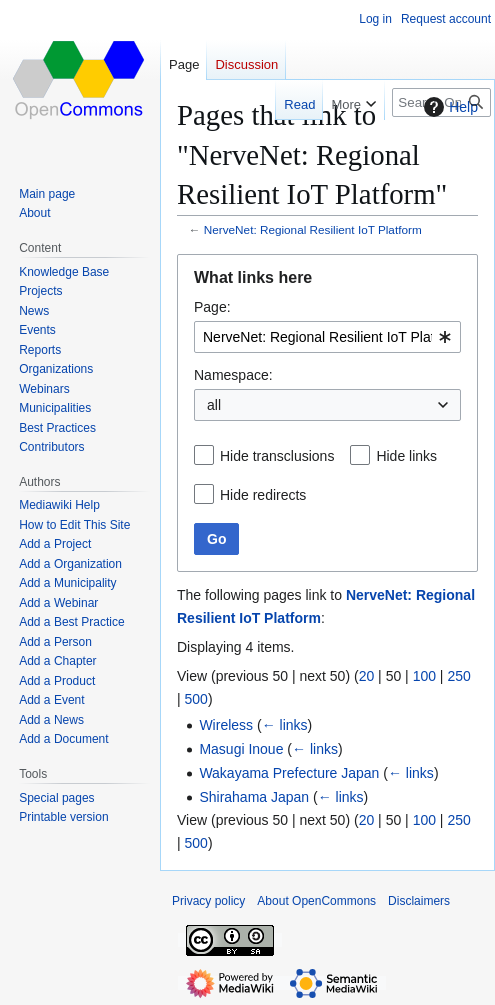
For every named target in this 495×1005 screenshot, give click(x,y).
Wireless (226, 725)
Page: (212, 307)
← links (285, 725)
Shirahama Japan (254, 797)
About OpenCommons (316, 901)
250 (458, 676)
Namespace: (233, 375)
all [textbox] (214, 405)
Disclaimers (419, 901)
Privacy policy (208, 901)
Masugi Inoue (241, 749)
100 (424, 676)
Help (448, 107)
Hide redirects (263, 495)
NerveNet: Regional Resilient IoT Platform (313, 229)
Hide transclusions (277, 456)
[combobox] (327, 337)
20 (367, 676)
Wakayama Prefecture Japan (289, 773)
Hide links (406, 456)
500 (196, 699)
